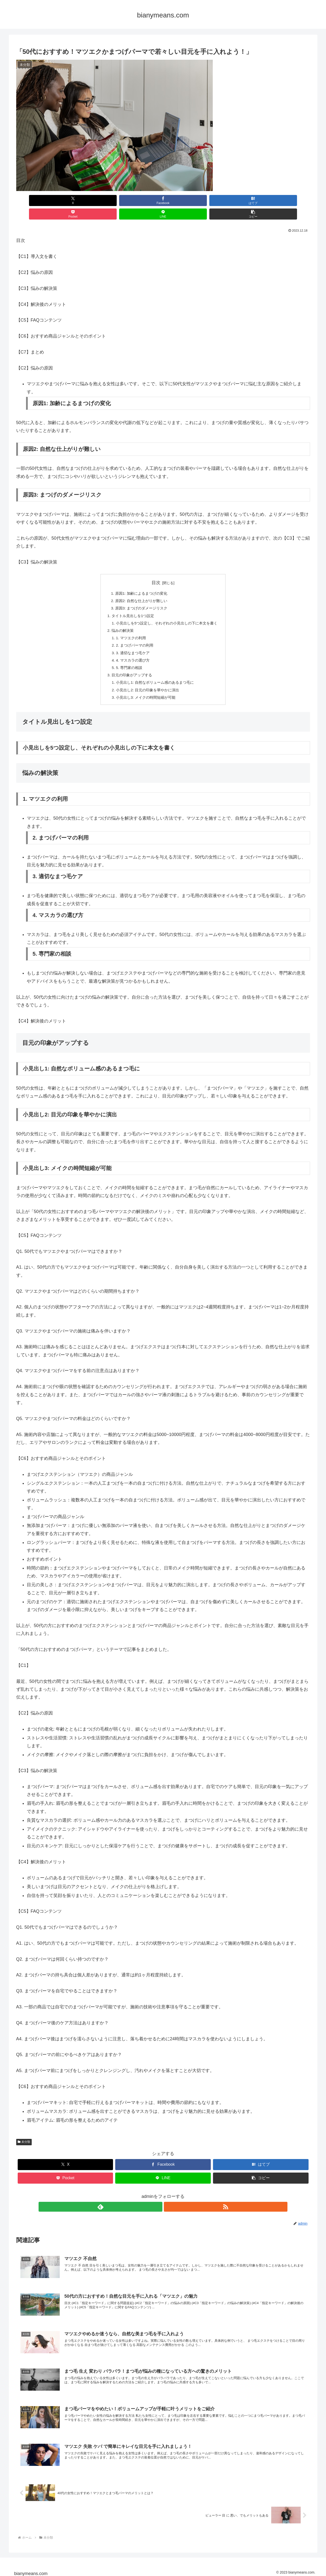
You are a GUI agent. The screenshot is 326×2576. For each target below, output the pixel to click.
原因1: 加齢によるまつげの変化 (140, 580)
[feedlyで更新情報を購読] (157, 2201)
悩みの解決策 (120, 620)
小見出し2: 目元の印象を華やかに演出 (146, 683)
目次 (156, 569)
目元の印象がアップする (129, 668)
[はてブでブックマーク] (138, 200)
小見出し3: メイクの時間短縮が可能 (144, 691)
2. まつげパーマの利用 (133, 636)
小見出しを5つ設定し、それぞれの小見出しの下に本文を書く (167, 612)
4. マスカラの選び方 (131, 652)
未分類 (24, 2136)
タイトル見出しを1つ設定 (131, 604)
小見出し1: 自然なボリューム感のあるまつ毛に (154, 676)
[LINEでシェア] (236, 200)
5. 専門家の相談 (127, 660)
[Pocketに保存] (187, 200)
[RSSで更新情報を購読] (169, 2201)
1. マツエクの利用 (129, 628)
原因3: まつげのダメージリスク (140, 596)
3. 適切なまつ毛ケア (131, 644)
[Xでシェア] (39, 200)
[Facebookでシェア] (88, 200)
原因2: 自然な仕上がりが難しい (140, 588)
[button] (286, 200)
